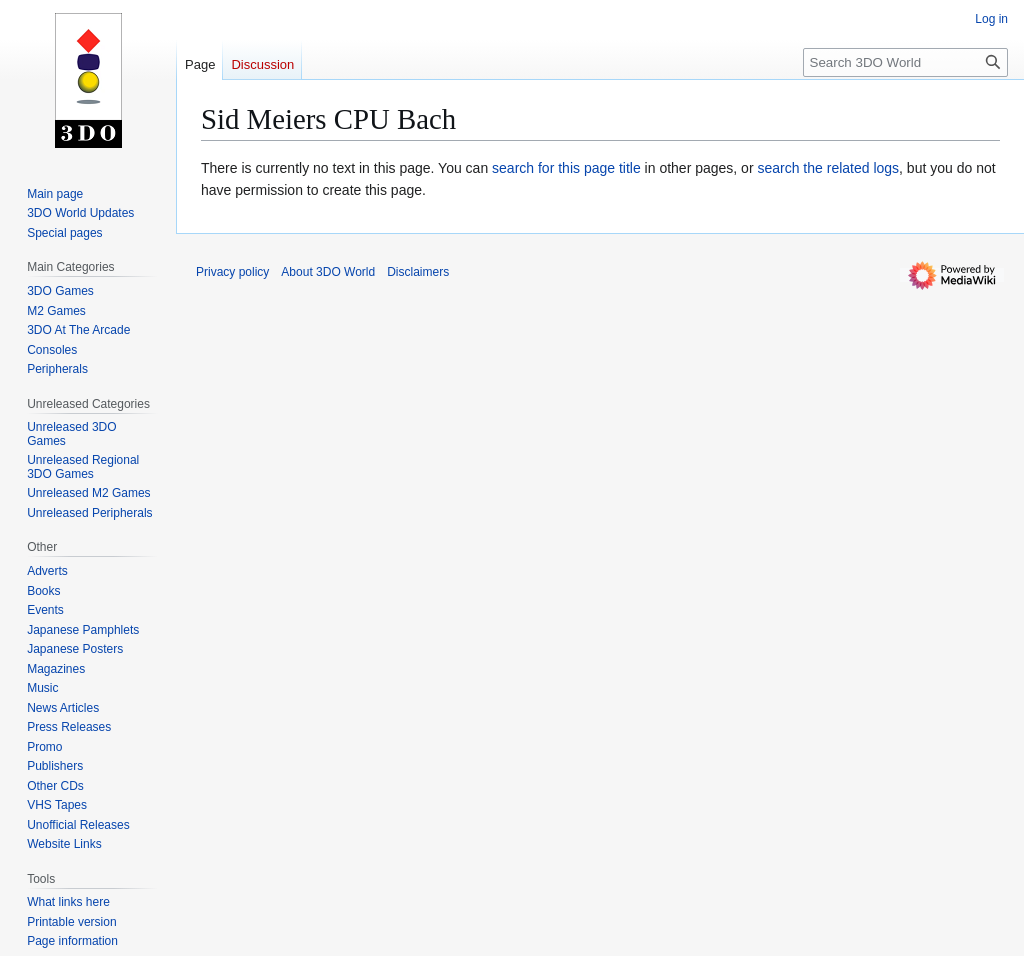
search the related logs (828, 168)
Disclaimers (418, 272)
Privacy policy (232, 272)
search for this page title (566, 168)
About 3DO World (328, 272)
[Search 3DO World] (905, 62)
